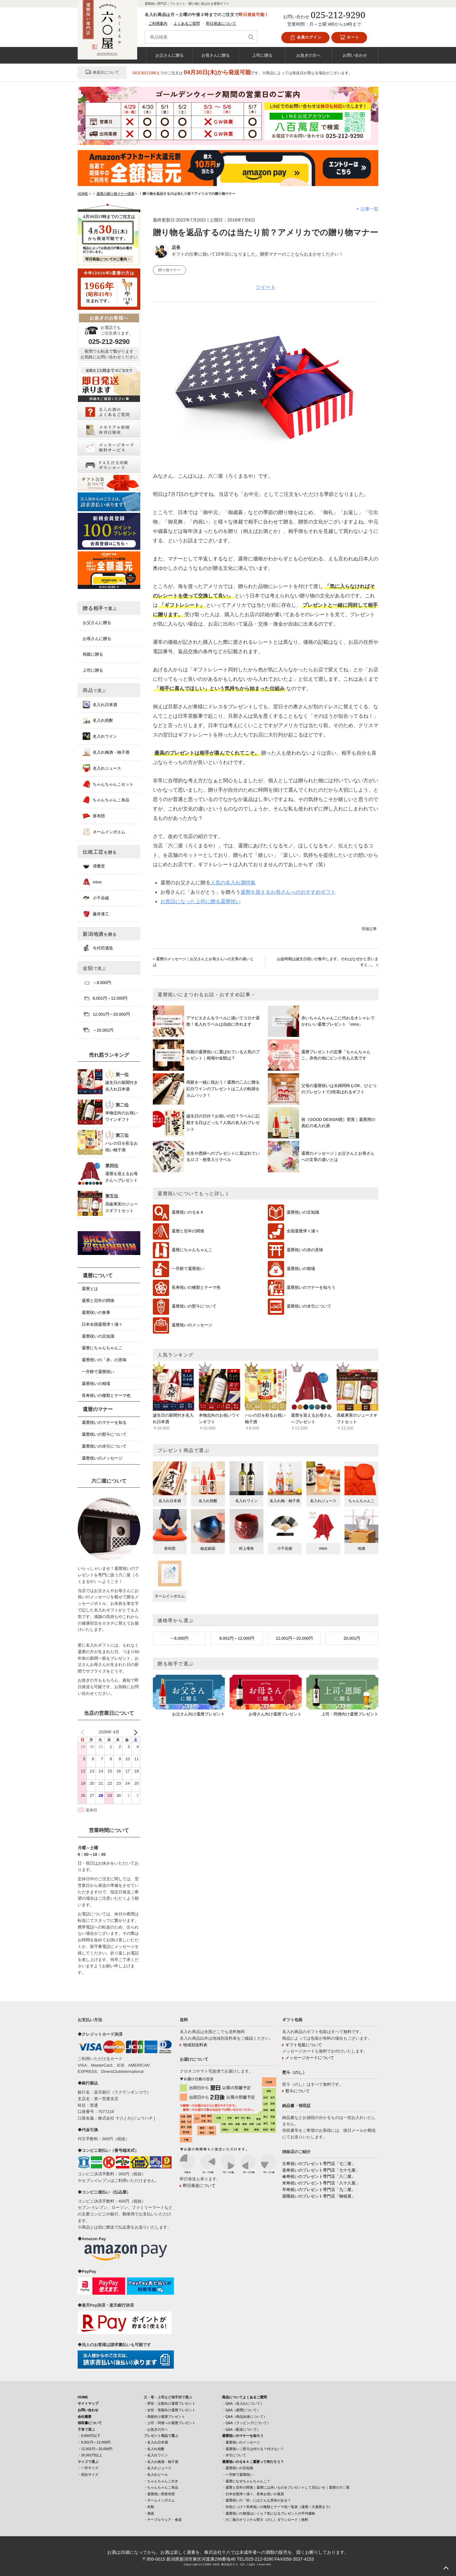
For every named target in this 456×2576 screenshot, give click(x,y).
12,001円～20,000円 (294, 1638)
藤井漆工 (96, 914)
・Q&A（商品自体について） (244, 2416)
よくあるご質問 (187, 23)
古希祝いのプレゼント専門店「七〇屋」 (318, 2163)
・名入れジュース (157, 2468)
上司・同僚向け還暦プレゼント (349, 1714)
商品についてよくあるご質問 (244, 2397)
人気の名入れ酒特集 (233, 882)
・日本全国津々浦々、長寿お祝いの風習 (253, 2494)
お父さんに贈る (169, 55)
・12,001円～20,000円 (95, 2449)
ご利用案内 (157, 23)
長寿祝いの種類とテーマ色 (196, 1287)
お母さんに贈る (215, 55)
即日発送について (221, 23)
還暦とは (90, 1288)
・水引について (234, 2455)
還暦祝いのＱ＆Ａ (188, 1212)
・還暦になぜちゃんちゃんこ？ (246, 2481)
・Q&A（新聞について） (241, 2410)
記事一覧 (369, 208)
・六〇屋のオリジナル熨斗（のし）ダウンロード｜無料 (265, 2519)
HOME (83, 2397)
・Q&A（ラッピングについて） (246, 2423)
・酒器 (149, 2513)
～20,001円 (98, 1030)
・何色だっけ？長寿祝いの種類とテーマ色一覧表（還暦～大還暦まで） (277, 2507)
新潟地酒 (100, 933)
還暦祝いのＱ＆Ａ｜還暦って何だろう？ (253, 2462)
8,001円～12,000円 (237, 1638)
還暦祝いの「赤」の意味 (104, 1359)
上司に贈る (262, 55)
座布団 (94, 816)
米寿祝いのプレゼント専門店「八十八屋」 (321, 2183)
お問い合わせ (355, 55)
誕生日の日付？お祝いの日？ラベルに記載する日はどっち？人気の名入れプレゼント (223, 1123)
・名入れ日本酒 (156, 2442)
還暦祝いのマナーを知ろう (311, 1287)
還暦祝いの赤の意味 (305, 1250)
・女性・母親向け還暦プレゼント (169, 2410)
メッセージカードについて (309, 2057)
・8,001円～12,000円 (94, 2442)
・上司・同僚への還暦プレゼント (169, 2423)
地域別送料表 (195, 2045)
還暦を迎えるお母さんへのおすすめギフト (288, 892)
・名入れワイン (156, 2455)
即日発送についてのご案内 (106, 259)
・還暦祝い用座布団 (159, 2494)
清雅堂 (94, 866)
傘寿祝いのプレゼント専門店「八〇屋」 (318, 2176)
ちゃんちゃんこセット (108, 784)
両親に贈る (93, 654)
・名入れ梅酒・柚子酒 (161, 2462)
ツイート (266, 287)
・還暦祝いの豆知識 (237, 2468)
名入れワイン (100, 736)
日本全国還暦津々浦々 (102, 1324)
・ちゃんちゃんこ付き (161, 2481)
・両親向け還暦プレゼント (164, 2416)
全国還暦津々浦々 (303, 1231)
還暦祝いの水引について (309, 1306)
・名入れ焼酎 (154, 2449)
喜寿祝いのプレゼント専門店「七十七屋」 (321, 2170)
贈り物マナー (169, 270)
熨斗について (297, 2091)
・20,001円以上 (90, 2455)
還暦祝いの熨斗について (194, 1306)
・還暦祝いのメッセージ (241, 2442)
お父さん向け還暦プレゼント (198, 1714)
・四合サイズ (88, 2474)
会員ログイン (305, 37)
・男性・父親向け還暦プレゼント (169, 2403)
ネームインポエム (104, 831)
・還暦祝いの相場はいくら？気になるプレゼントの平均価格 (268, 2513)
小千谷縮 (96, 898)
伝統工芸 (100, 851)
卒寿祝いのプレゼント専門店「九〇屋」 (318, 2189)
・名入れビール (156, 2474)
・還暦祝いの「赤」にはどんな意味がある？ (256, 2500)
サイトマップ (88, 2403)
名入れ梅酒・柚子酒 (106, 752)
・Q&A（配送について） (241, 2429)
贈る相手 (100, 608)
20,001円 (352, 1638)
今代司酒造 (98, 948)
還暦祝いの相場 (301, 1269)
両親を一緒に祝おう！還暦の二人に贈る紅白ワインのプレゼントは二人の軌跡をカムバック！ (223, 1089)
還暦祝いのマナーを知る (104, 1422)
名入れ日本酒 (100, 704)
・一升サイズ (88, 2468)
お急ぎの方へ (308, 55)
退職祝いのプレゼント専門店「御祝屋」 (318, 2196)
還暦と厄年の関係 (188, 1231)
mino (92, 882)
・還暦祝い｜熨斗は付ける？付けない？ (253, 2449)
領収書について (90, 2423)
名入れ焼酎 (98, 720)
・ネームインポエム (159, 2500)
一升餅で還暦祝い (188, 1269)
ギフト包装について (303, 2045)
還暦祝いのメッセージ (192, 1325)
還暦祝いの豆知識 (303, 1212)
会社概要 (84, 2416)
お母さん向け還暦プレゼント (275, 1714)
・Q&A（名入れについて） (243, 2403)
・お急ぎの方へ (156, 2429)
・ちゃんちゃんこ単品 (161, 2487)
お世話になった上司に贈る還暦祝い (200, 901)
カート (349, 37)
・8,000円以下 (89, 2436)
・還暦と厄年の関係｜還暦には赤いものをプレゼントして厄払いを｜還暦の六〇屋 (286, 2487)
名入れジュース (102, 768)
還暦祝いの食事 (96, 1312)
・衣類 (149, 2507)
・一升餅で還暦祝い (237, 2474)
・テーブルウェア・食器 (163, 2519)
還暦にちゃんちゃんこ (192, 1250)
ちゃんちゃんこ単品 (106, 800)
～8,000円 (179, 1638)
